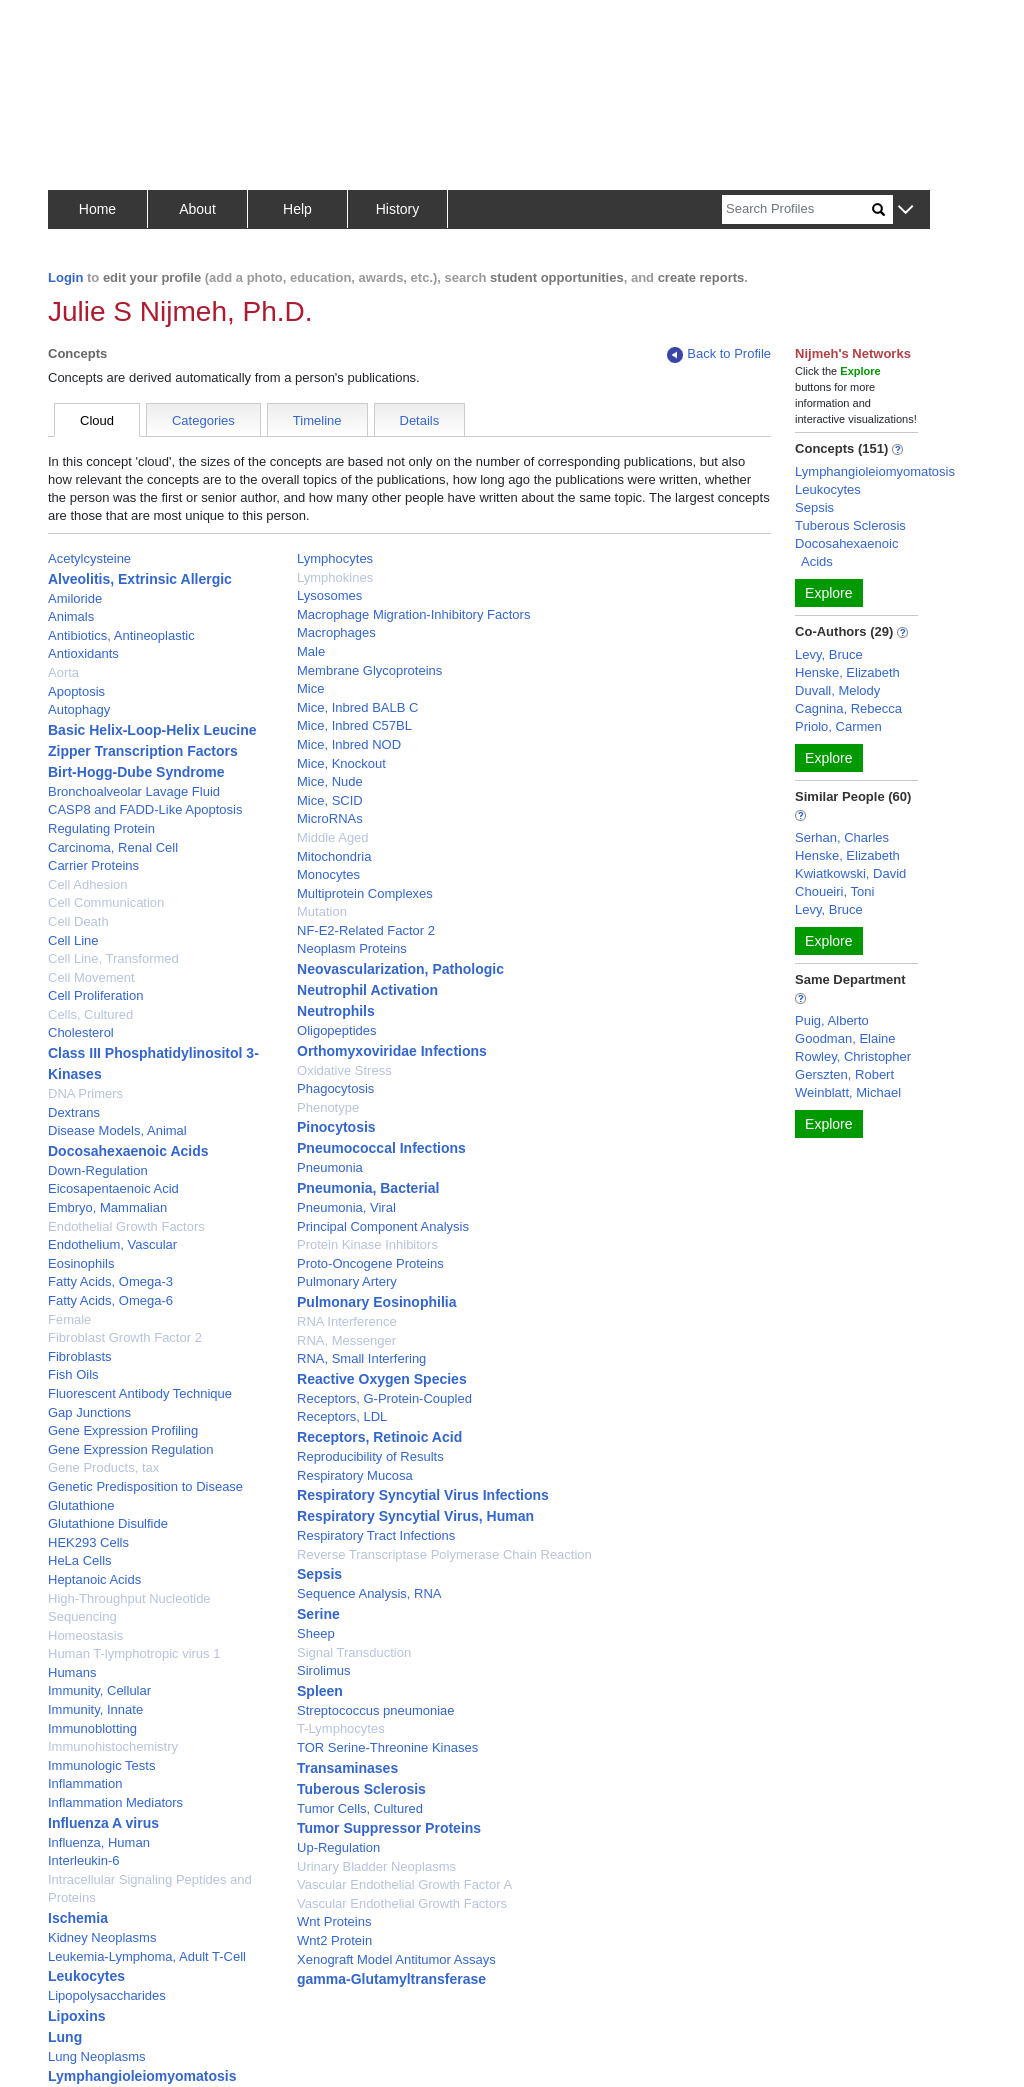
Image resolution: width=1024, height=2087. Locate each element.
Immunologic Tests (101, 1765)
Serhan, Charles (842, 837)
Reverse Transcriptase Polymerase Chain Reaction (444, 1554)
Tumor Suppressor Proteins (389, 1828)
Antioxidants (83, 653)
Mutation (322, 911)
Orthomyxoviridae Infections (392, 1051)
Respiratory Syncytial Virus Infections (423, 1495)
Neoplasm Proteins (352, 948)
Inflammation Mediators (115, 1802)
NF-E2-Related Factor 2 (366, 930)
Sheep (316, 1633)
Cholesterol (81, 1032)
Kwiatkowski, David (850, 873)
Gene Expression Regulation (131, 1449)
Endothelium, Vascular (112, 1244)
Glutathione (81, 1505)
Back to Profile (719, 354)
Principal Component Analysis (383, 1226)
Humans (72, 1672)
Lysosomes (329, 595)
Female (69, 1319)
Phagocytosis (335, 1088)
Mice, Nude (330, 781)
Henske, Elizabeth (847, 672)
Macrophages (336, 632)
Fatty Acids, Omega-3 (110, 1281)
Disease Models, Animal (117, 1130)
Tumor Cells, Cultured (360, 1808)
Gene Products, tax (103, 1467)
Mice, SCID (330, 800)
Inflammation (85, 1783)
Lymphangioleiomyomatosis (142, 2076)
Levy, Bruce (829, 654)
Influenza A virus (103, 1823)
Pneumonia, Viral (346, 1207)
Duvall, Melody (837, 690)
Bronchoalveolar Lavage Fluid (134, 791)
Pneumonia (330, 1167)
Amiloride (75, 598)
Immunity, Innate (95, 1709)
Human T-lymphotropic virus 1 (134, 1653)
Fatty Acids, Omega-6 (110, 1300)
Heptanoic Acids (94, 1579)
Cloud (97, 420)
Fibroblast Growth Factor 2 (125, 1337)
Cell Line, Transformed (113, 958)
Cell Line (73, 940)
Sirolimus (323, 1670)
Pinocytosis (336, 1127)
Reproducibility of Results (370, 1456)
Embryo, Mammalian (107, 1207)
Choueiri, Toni (834, 891)
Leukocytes (86, 1976)
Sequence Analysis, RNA (369, 1593)
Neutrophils (336, 1011)
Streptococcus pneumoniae (376, 1710)
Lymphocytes (335, 558)
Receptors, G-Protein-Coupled (384, 1398)
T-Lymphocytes (341, 1728)
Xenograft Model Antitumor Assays (396, 1959)
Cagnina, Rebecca (848, 708)
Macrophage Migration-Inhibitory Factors (413, 614)
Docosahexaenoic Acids (128, 1151)
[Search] (797, 209)
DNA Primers (85, 1093)
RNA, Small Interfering (361, 1358)
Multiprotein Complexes (365, 893)
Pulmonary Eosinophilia (376, 1302)
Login (65, 277)
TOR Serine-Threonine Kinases (387, 1747)
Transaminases (347, 1768)
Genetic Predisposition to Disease (145, 1486)
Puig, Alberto (832, 1020)
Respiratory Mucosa (355, 1475)
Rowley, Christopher (853, 1056)
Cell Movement (91, 977)
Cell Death (78, 921)
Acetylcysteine (89, 558)
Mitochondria (334, 856)
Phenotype (328, 1107)
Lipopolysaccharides (107, 1995)
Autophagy (79, 709)
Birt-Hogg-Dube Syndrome (136, 772)
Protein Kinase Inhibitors (367, 1244)
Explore (828, 593)
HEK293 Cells (88, 1542)
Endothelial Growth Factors (126, 1226)
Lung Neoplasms (97, 2056)
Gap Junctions (89, 1412)
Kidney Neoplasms (102, 1937)
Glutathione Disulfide (108, 1523)
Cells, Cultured (90, 1014)
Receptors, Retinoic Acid (379, 1437)
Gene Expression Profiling (123, 1430)
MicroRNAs (330, 818)
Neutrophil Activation (367, 990)
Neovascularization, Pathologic (400, 969)
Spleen (320, 1691)
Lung (65, 2037)
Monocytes (328, 874)
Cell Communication (106, 902)
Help (297, 209)
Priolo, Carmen (838, 726)
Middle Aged (333, 837)
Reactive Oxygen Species (382, 1379)
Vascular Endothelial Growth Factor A (404, 1884)
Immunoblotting (92, 1728)
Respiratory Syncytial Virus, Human (415, 1516)
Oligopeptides (337, 1030)
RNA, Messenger (346, 1340)
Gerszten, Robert (844, 1074)
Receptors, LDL (342, 1416)
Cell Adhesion (88, 884)
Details (420, 420)
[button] (905, 210)
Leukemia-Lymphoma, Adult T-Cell (147, 1956)
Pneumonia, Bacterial (368, 1188)
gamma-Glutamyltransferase (391, 1979)
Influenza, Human (99, 1842)
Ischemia (78, 1918)
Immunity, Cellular (99, 1690)
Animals (71, 616)
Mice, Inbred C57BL (354, 725)
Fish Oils (73, 1374)
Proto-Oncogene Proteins (370, 1263)
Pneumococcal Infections (381, 1148)
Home (97, 209)
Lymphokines (335, 577)
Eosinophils (81, 1263)
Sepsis (319, 1574)
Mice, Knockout (341, 763)
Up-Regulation (338, 1847)
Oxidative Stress (344, 1070)
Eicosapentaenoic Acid (113, 1188)
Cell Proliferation (95, 995)
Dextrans (74, 1112)
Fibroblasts (80, 1356)
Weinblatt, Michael (848, 1092)
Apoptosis (76, 691)
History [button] (398, 209)
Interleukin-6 (84, 1860)
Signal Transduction (354, 1652)
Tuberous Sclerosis (361, 1789)
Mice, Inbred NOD (349, 744)
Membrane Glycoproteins (369, 670)
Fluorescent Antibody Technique (140, 1393)
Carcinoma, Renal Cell (113, 847)
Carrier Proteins (93, 865)
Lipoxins (77, 2016)
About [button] (197, 209)
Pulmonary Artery (347, 1281)
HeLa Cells (80, 1560)
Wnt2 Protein (334, 1940)
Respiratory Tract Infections (376, 1535)
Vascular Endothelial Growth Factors (402, 1903)
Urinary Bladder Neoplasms (376, 1866)
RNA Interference (347, 1321)
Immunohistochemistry (113, 1746)
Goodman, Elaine (845, 1038)
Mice (310, 688)
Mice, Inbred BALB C (357, 707)
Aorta (63, 672)
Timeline (317, 420)
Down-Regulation (98, 1170)
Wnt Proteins (334, 1921)
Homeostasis (85, 1635)
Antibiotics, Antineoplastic (121, 635)
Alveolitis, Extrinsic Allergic (140, 579)
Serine (318, 1614)
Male (311, 651)
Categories (203, 420)
